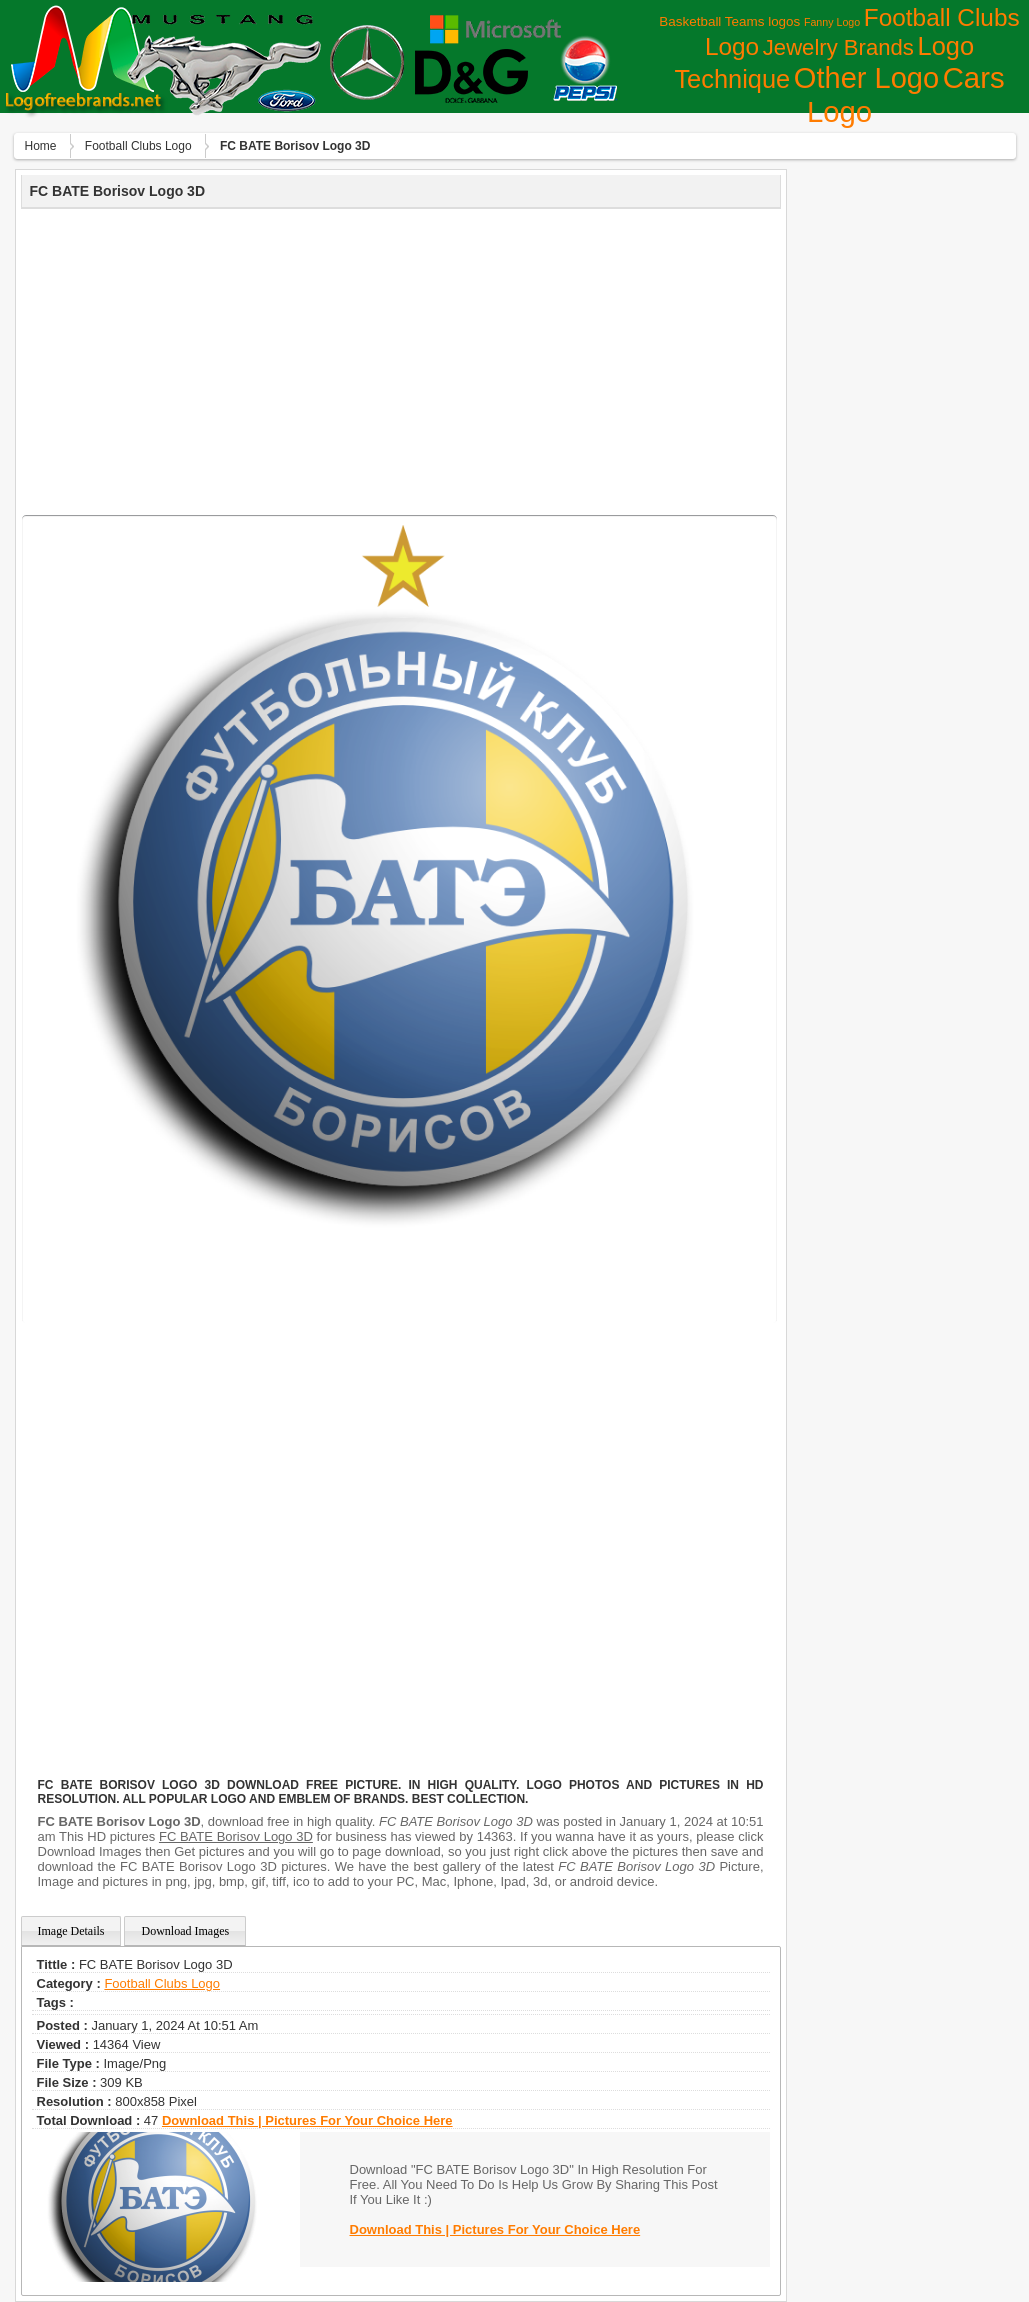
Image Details (71, 1931)
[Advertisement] (401, 359)
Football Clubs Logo (138, 146)
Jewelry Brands (838, 47)
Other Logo (866, 78)
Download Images (185, 1931)
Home (41, 146)
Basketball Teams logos (729, 21)
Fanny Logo (832, 22)
